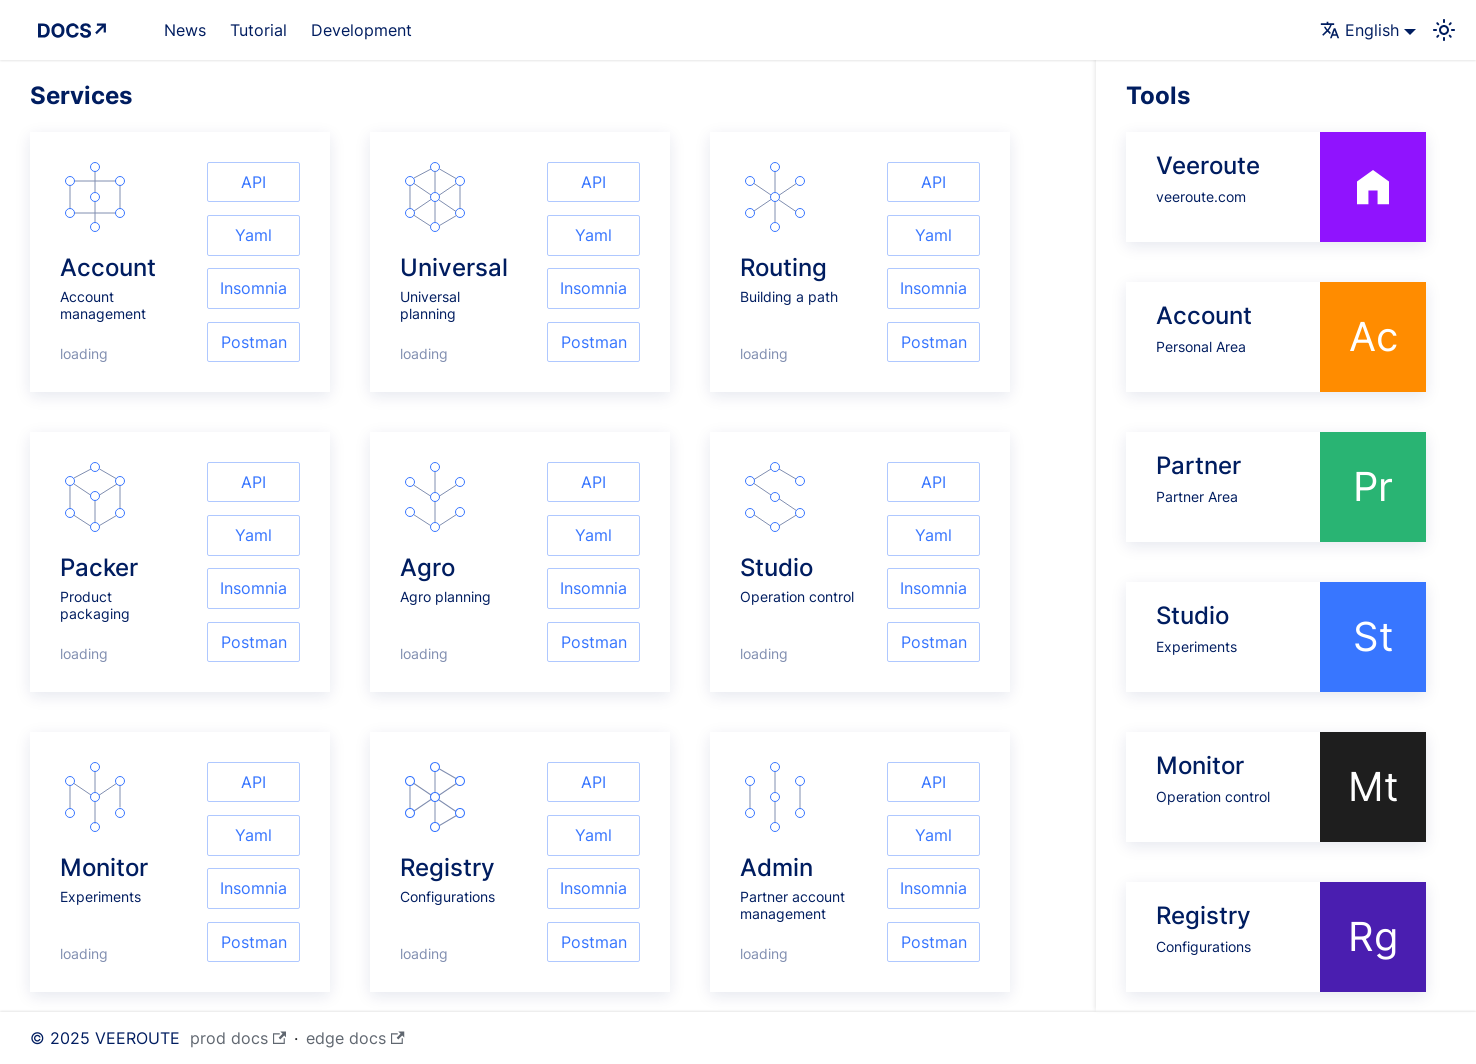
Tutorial (258, 30)
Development (361, 30)
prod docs (238, 1038)
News (185, 30)
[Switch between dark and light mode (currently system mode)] (1444, 30)
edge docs (355, 1038)
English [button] (1359, 30)
